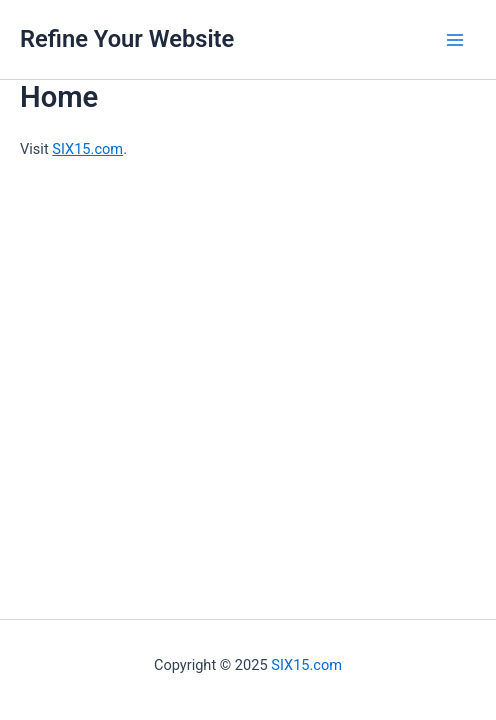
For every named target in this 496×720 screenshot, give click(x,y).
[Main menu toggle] (455, 40)
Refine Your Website (127, 39)
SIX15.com (87, 149)
